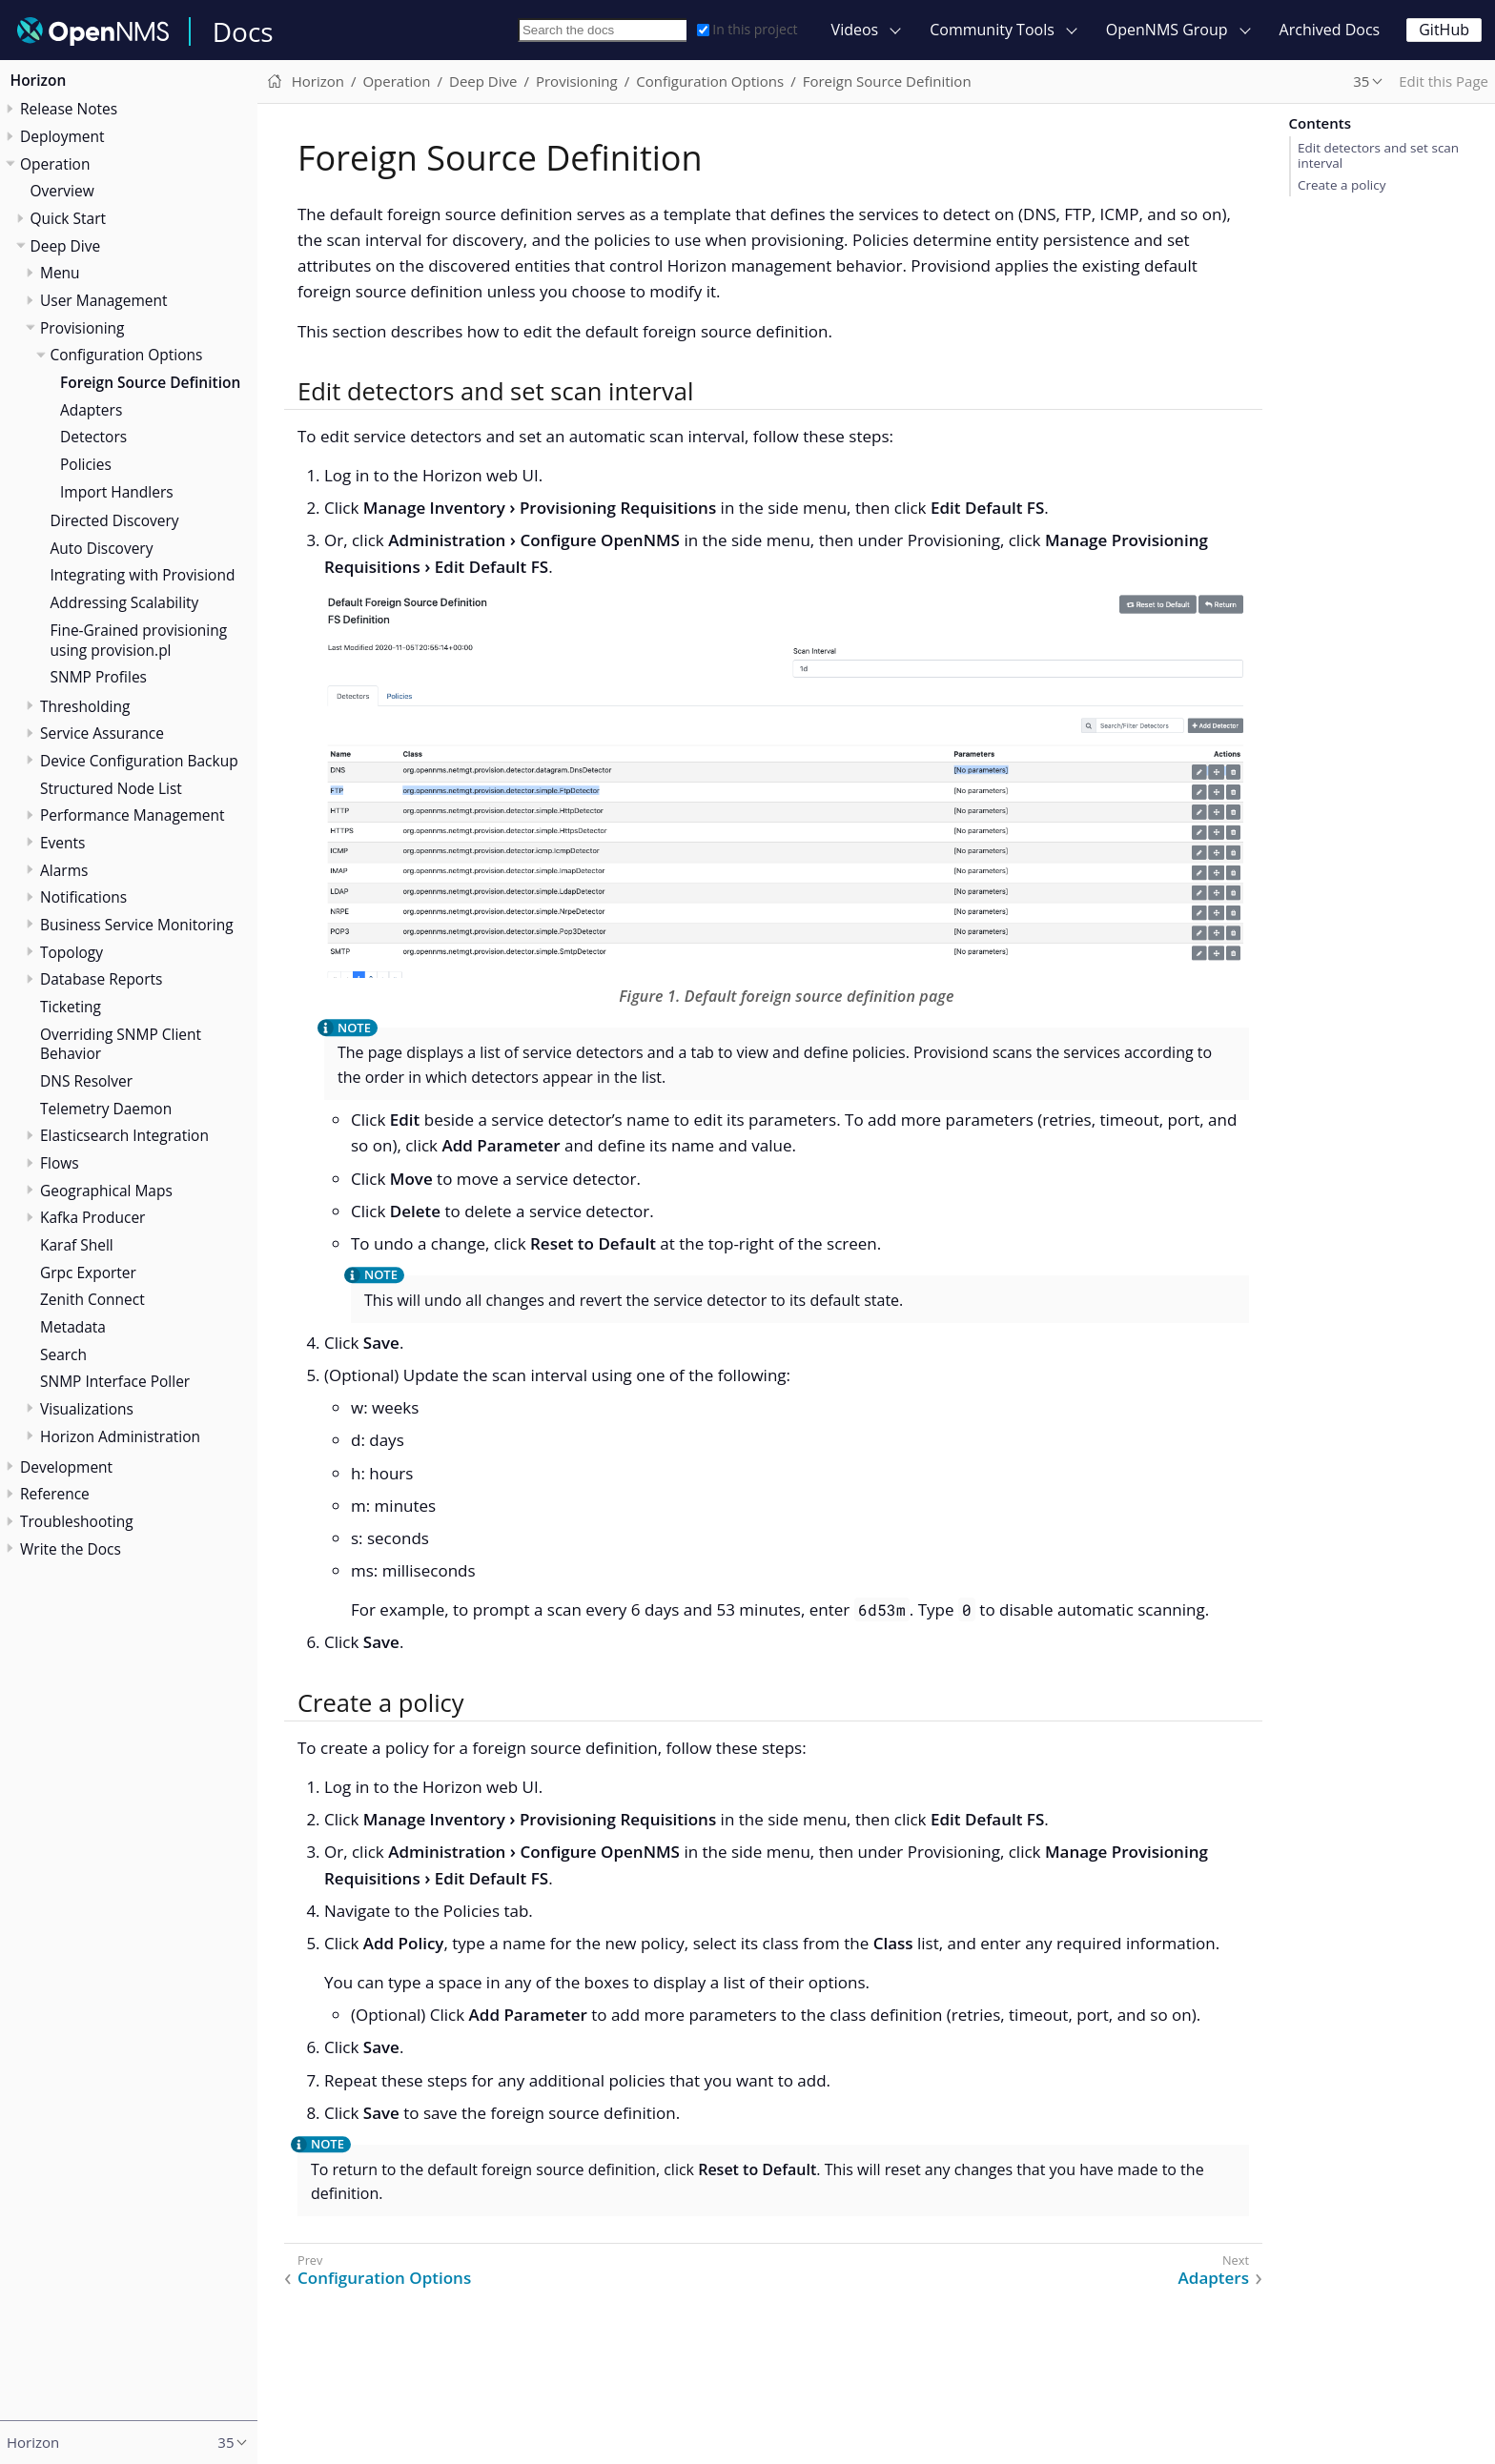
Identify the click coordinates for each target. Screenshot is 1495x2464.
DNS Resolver (86, 1080)
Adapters (91, 409)
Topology (71, 952)
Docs (243, 31)
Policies (86, 464)
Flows (59, 1162)
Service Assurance (102, 733)
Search (63, 1354)
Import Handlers (117, 491)
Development (66, 1466)
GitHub (1444, 29)
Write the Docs (70, 1548)
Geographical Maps (106, 1190)
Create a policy (1341, 184)
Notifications (83, 896)
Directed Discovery (115, 520)
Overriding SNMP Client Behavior (120, 1044)
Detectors (93, 436)
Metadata (73, 1326)
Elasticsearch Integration (124, 1135)
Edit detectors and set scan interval (1378, 155)
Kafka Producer (92, 1217)
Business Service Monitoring (137, 924)
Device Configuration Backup (139, 760)
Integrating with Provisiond (143, 574)
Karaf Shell (76, 1244)
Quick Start (69, 218)
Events (62, 842)
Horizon (38, 80)
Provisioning (82, 327)
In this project (747, 29)
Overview (62, 190)
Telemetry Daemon (106, 1108)
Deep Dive (66, 245)
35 (1361, 81)
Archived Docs (1330, 29)
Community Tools (992, 29)
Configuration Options (127, 354)
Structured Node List (111, 788)
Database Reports (101, 978)
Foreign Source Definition (150, 382)
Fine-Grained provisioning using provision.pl (139, 640)
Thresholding (85, 706)
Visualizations (86, 1408)
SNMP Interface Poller (115, 1381)
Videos (855, 29)
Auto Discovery (102, 548)
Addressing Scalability (125, 602)
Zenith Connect (92, 1299)
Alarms (64, 870)
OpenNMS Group (1167, 29)
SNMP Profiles (99, 676)
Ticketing (70, 1006)
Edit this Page (1443, 81)
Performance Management (132, 814)
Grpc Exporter (88, 1272)
